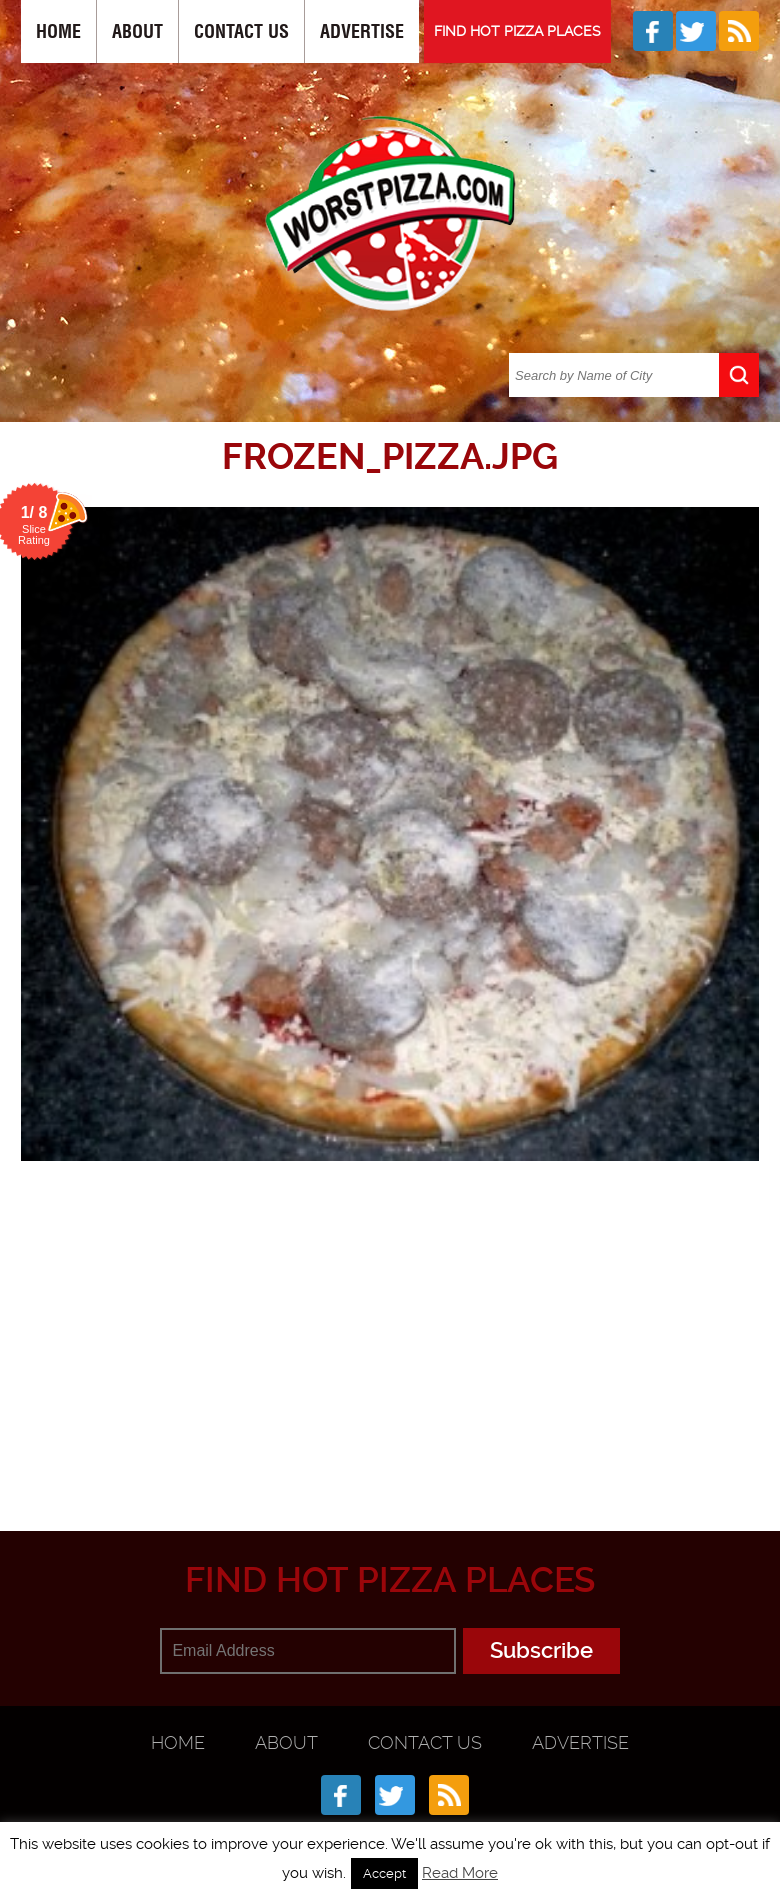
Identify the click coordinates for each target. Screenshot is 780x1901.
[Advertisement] (400, 1338)
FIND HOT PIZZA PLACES (517, 31)
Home (58, 31)
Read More (460, 1873)
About (137, 31)
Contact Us (241, 31)
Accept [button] (384, 1873)
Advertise (362, 31)
